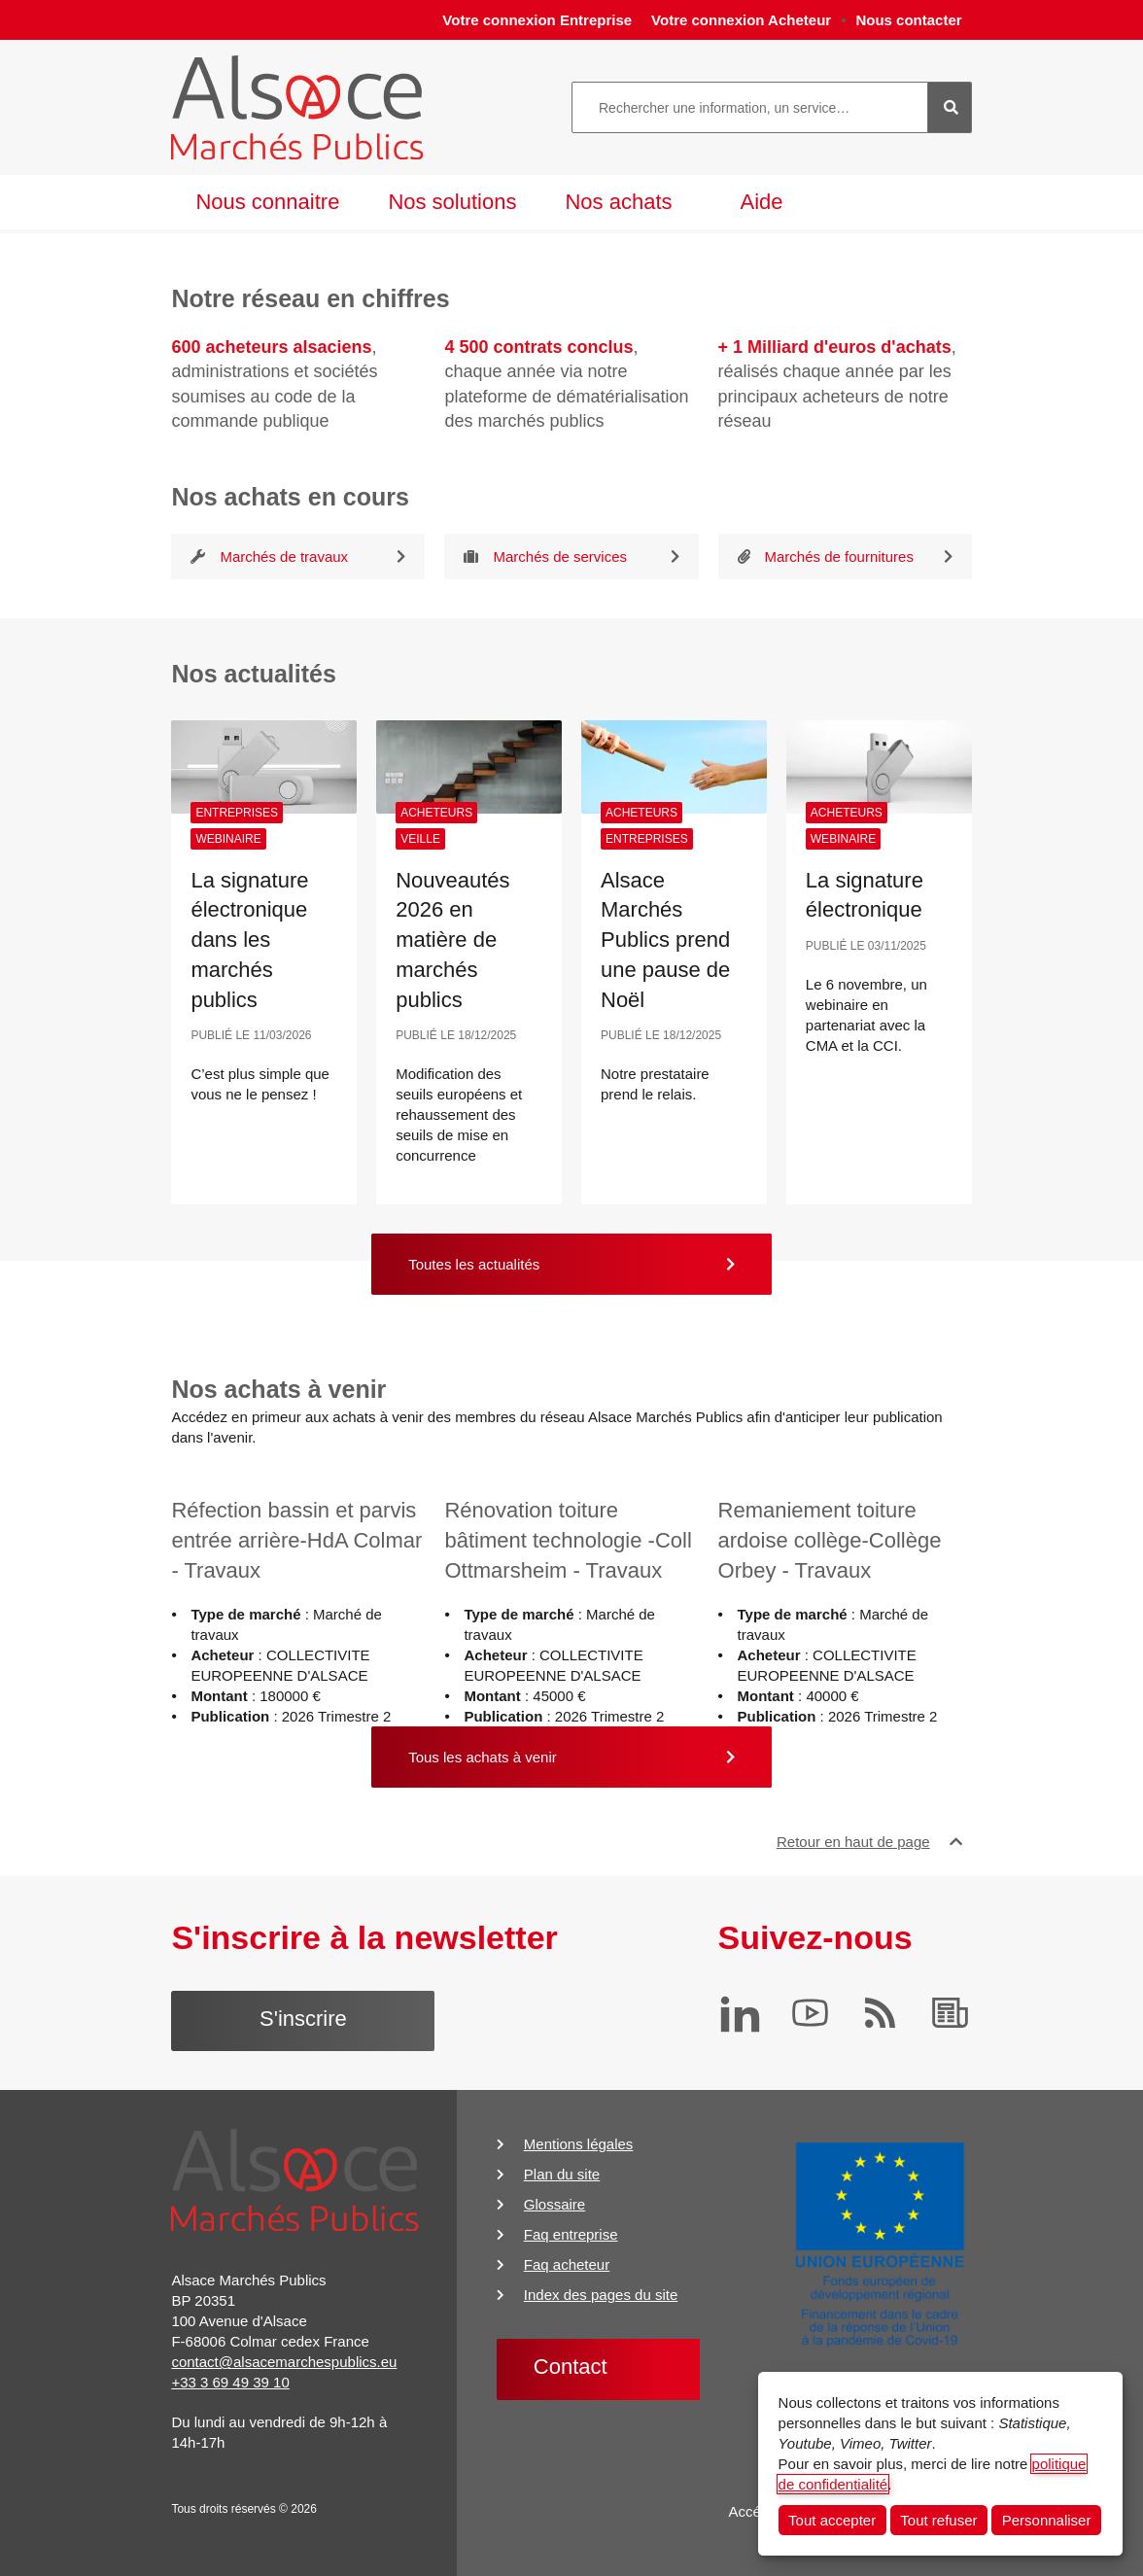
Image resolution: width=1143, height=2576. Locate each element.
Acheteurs (436, 812)
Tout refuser (938, 2520)
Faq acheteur (566, 2264)
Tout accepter (832, 2520)
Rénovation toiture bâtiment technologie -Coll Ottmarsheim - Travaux (567, 1540)
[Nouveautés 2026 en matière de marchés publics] (469, 766)
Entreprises (236, 812)
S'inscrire (303, 2018)
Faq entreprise (571, 2234)
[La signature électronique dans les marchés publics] (264, 766)
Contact (570, 2366)
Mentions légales (579, 2144)
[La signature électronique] (879, 766)
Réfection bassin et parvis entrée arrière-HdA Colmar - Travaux (296, 1540)
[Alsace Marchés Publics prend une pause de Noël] (674, 766)
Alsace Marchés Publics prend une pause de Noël (665, 940)
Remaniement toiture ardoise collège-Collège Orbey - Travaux (830, 1540)
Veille (420, 839)
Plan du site (562, 2174)
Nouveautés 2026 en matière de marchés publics (452, 940)
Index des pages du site (600, 2294)
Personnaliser (1046, 2520)
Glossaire (554, 2204)
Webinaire (227, 839)
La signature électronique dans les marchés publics (249, 940)
